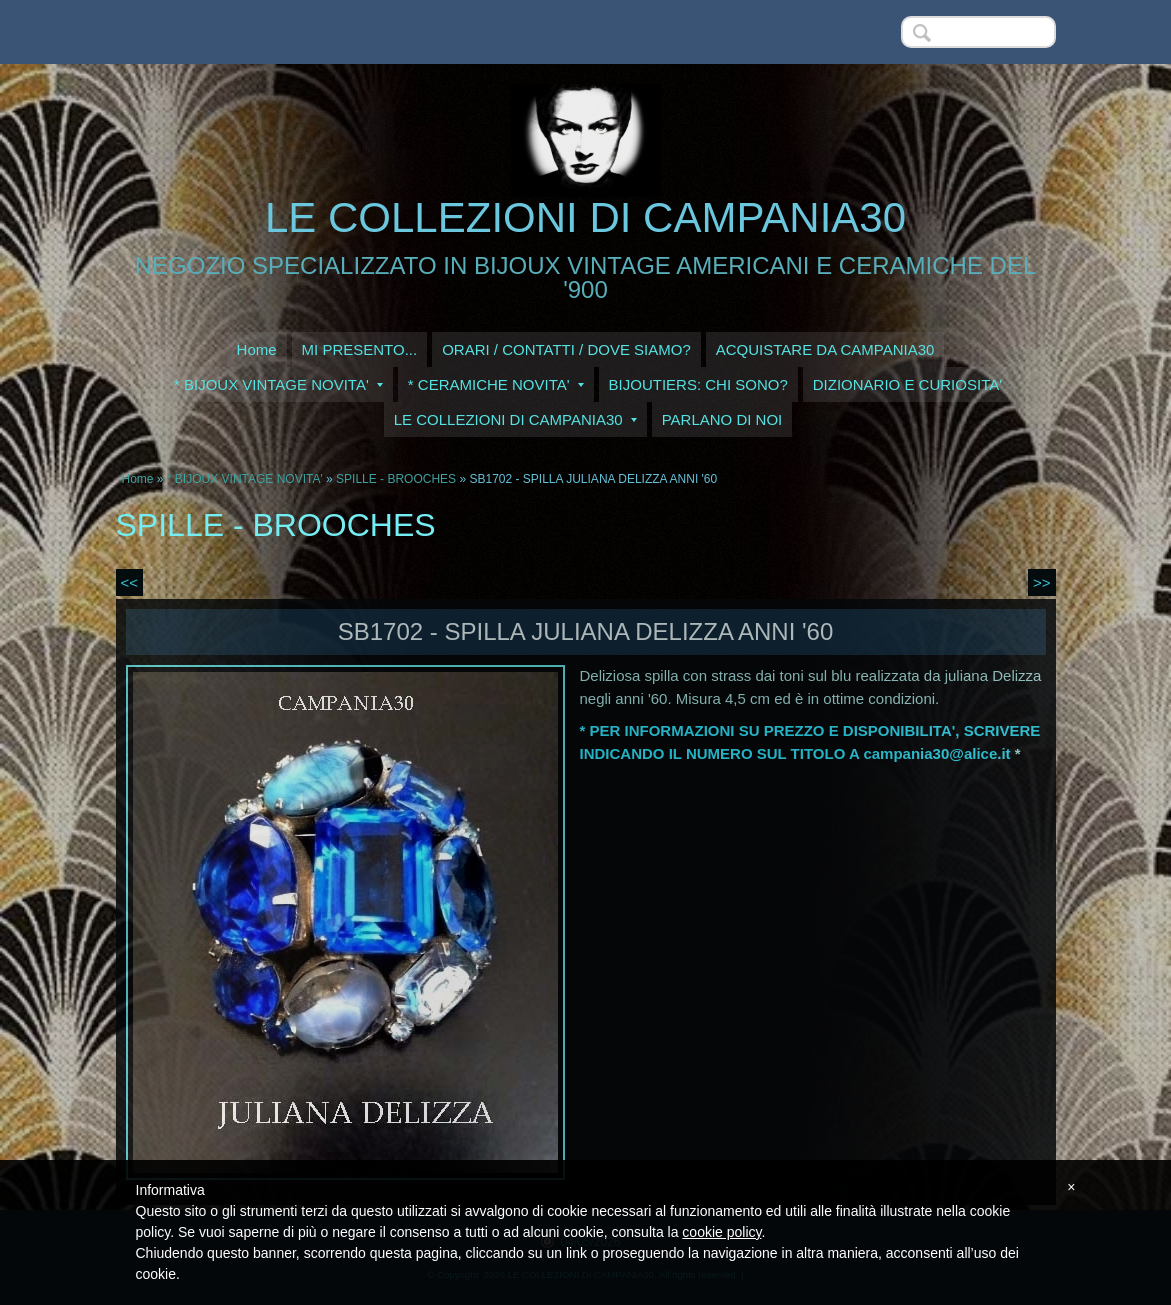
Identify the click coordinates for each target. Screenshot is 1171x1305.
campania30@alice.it (936, 753)
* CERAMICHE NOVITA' (496, 384)
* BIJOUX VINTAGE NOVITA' (278, 384)
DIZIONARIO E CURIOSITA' (907, 384)
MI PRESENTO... (360, 349)
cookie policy (721, 1232)
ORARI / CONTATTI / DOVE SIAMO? (566, 349)
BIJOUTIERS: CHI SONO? (698, 384)
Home (257, 349)
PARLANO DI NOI (722, 419)
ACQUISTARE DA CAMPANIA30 (825, 349)
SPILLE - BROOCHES (396, 479)
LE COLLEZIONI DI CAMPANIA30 (585, 217)
